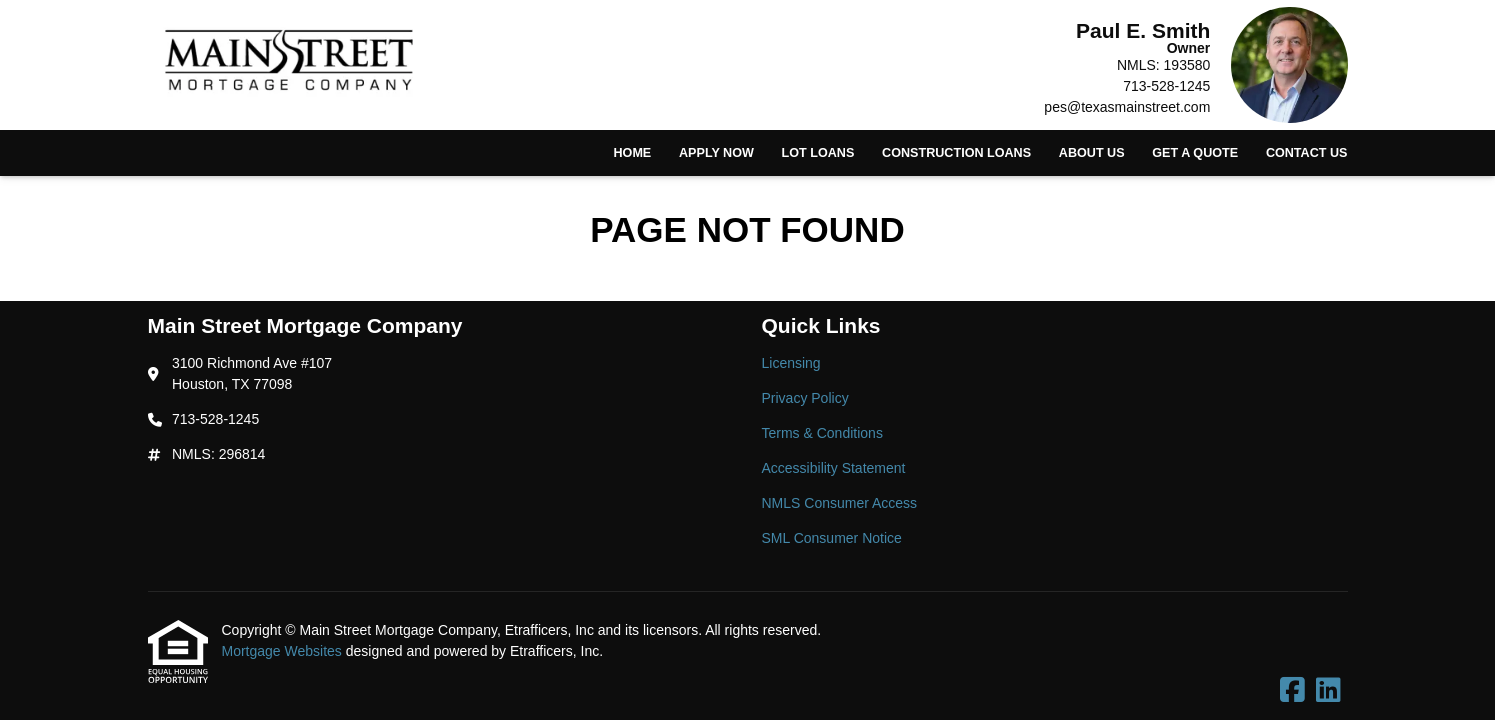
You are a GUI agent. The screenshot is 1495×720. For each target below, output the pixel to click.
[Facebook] (1292, 691)
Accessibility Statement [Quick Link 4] (834, 468)
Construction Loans (956, 153)
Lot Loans (818, 153)
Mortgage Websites (284, 651)
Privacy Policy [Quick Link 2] (805, 398)
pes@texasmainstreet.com (1127, 107)
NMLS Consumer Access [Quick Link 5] (840, 503)
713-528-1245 (1166, 86)
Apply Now (716, 153)
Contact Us (1307, 153)
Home (632, 153)
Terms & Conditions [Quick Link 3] (822, 433)
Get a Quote (1195, 153)
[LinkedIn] (1328, 691)
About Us (1092, 153)
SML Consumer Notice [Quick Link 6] (832, 538)
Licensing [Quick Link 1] (791, 363)
